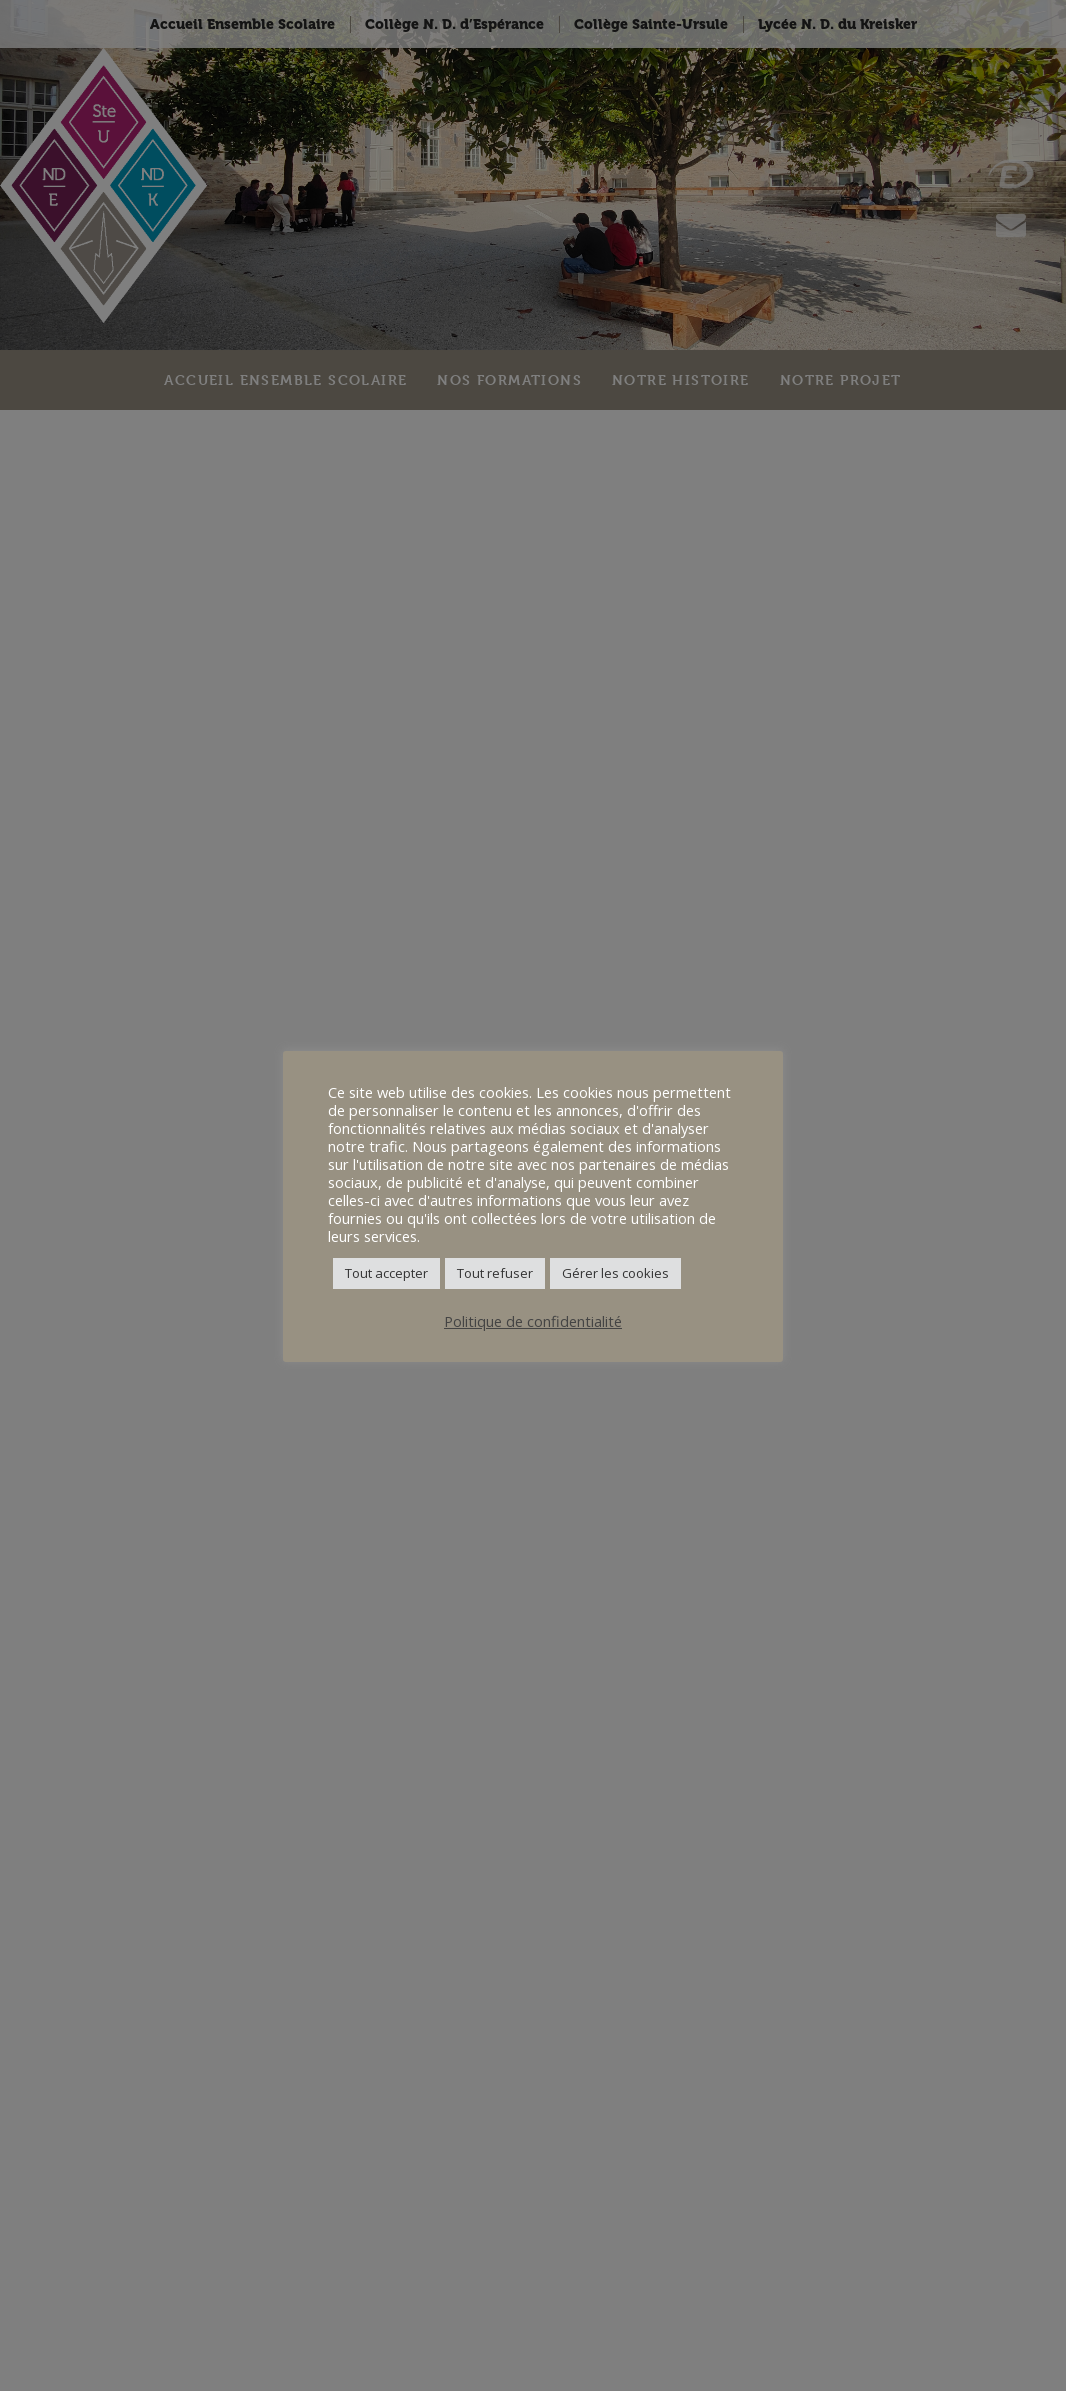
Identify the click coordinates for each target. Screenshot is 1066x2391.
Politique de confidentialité (533, 1321)
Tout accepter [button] (386, 1273)
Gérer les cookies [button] (615, 1273)
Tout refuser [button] (495, 1273)
